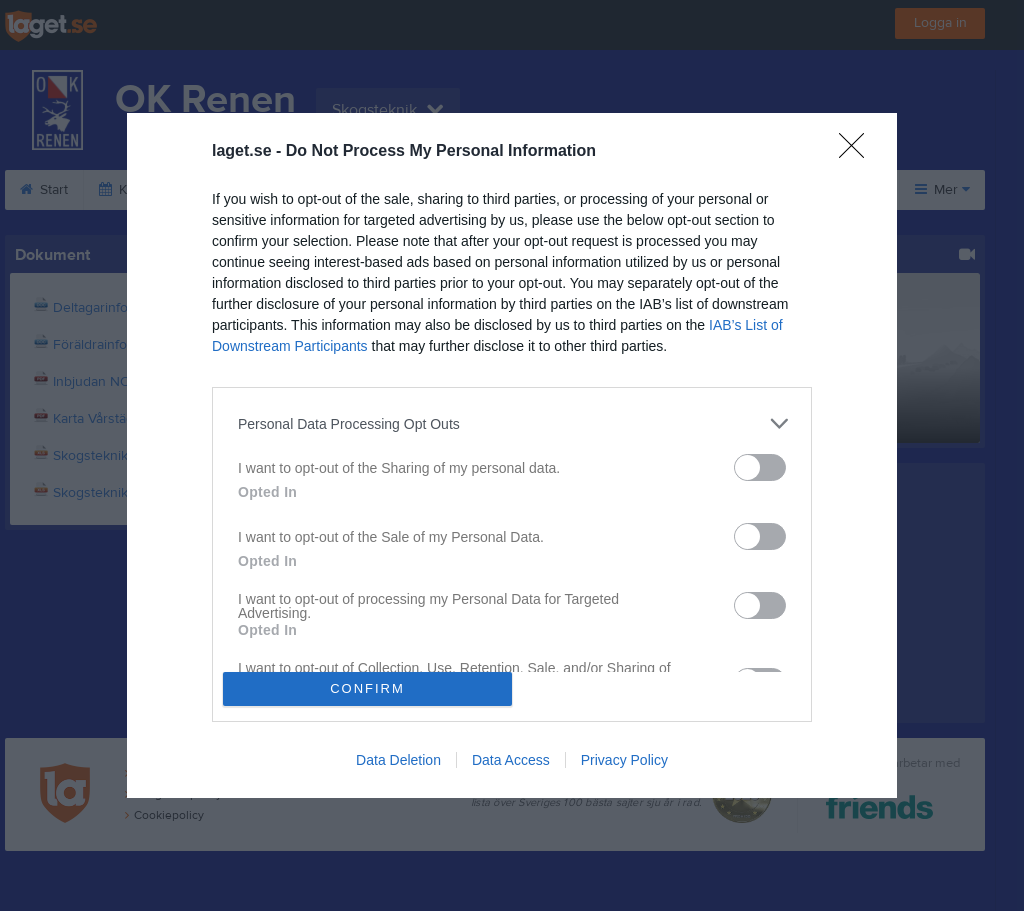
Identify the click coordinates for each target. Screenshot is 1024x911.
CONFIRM (367, 688)
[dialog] (512, 455)
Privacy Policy (624, 760)
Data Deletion (398, 760)
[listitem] (512, 423)
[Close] (858, 152)
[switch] (760, 467)
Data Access (511, 760)
